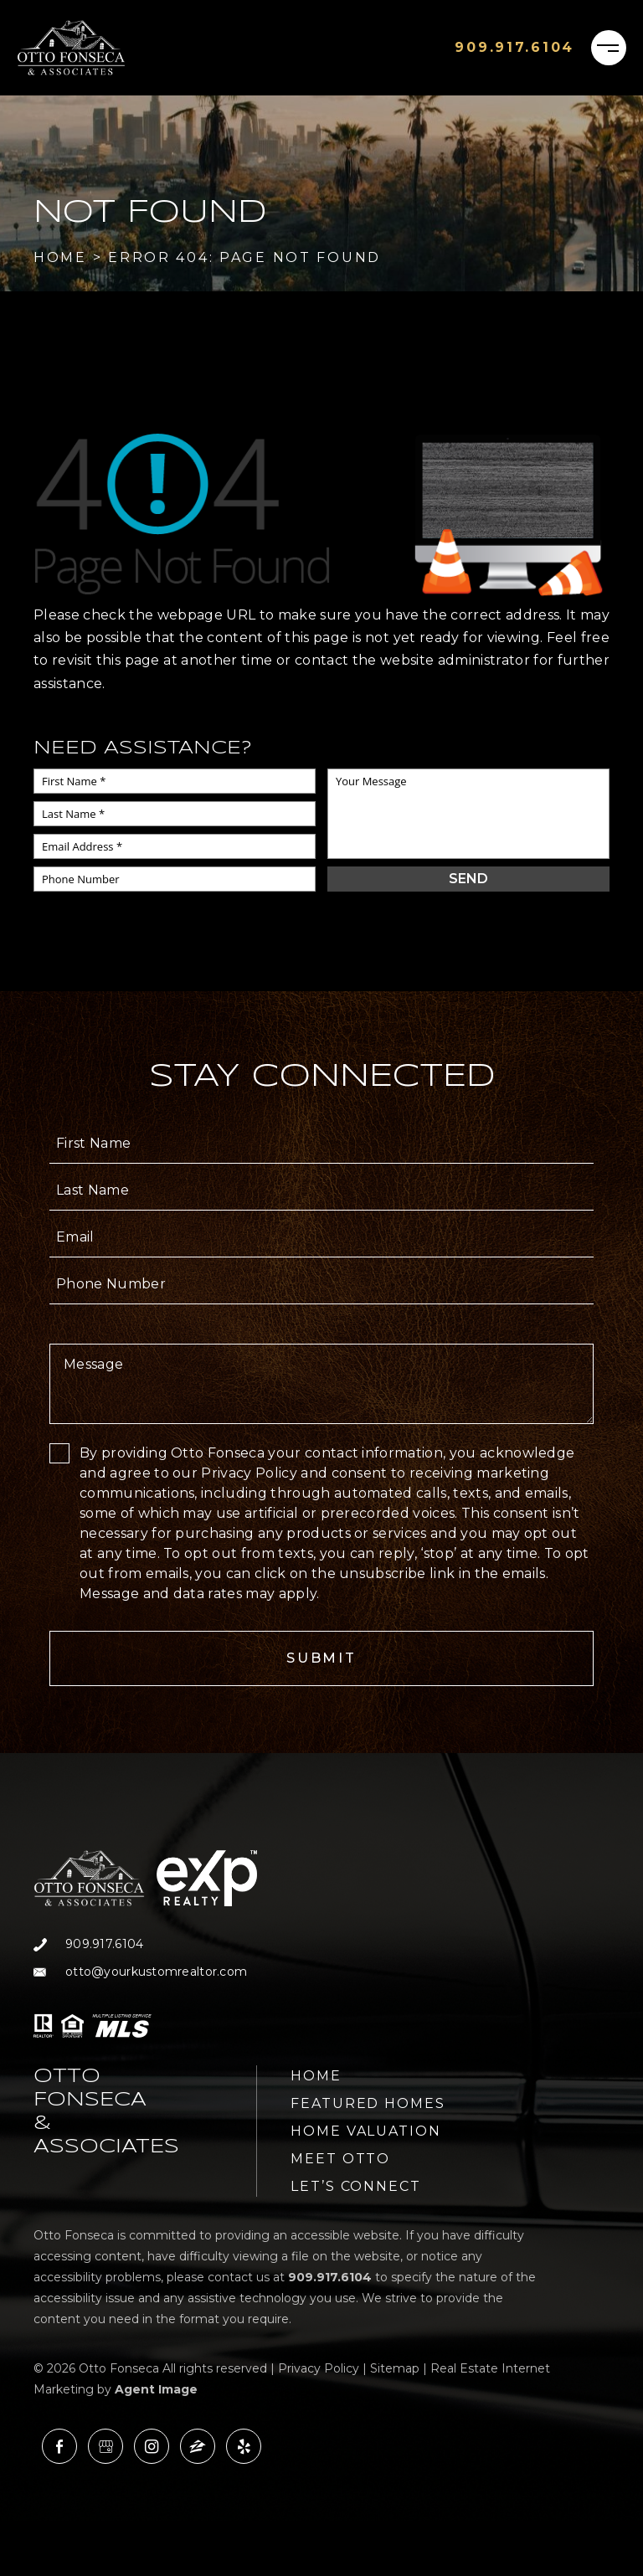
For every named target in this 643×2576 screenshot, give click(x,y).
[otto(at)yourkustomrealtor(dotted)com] (145, 1972)
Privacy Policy (318, 2368)
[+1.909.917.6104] (514, 48)
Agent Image (156, 2389)
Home (316, 2076)
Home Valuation (366, 2131)
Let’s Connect (356, 2186)
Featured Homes (368, 2103)
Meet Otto (340, 2159)
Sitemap (394, 2368)
